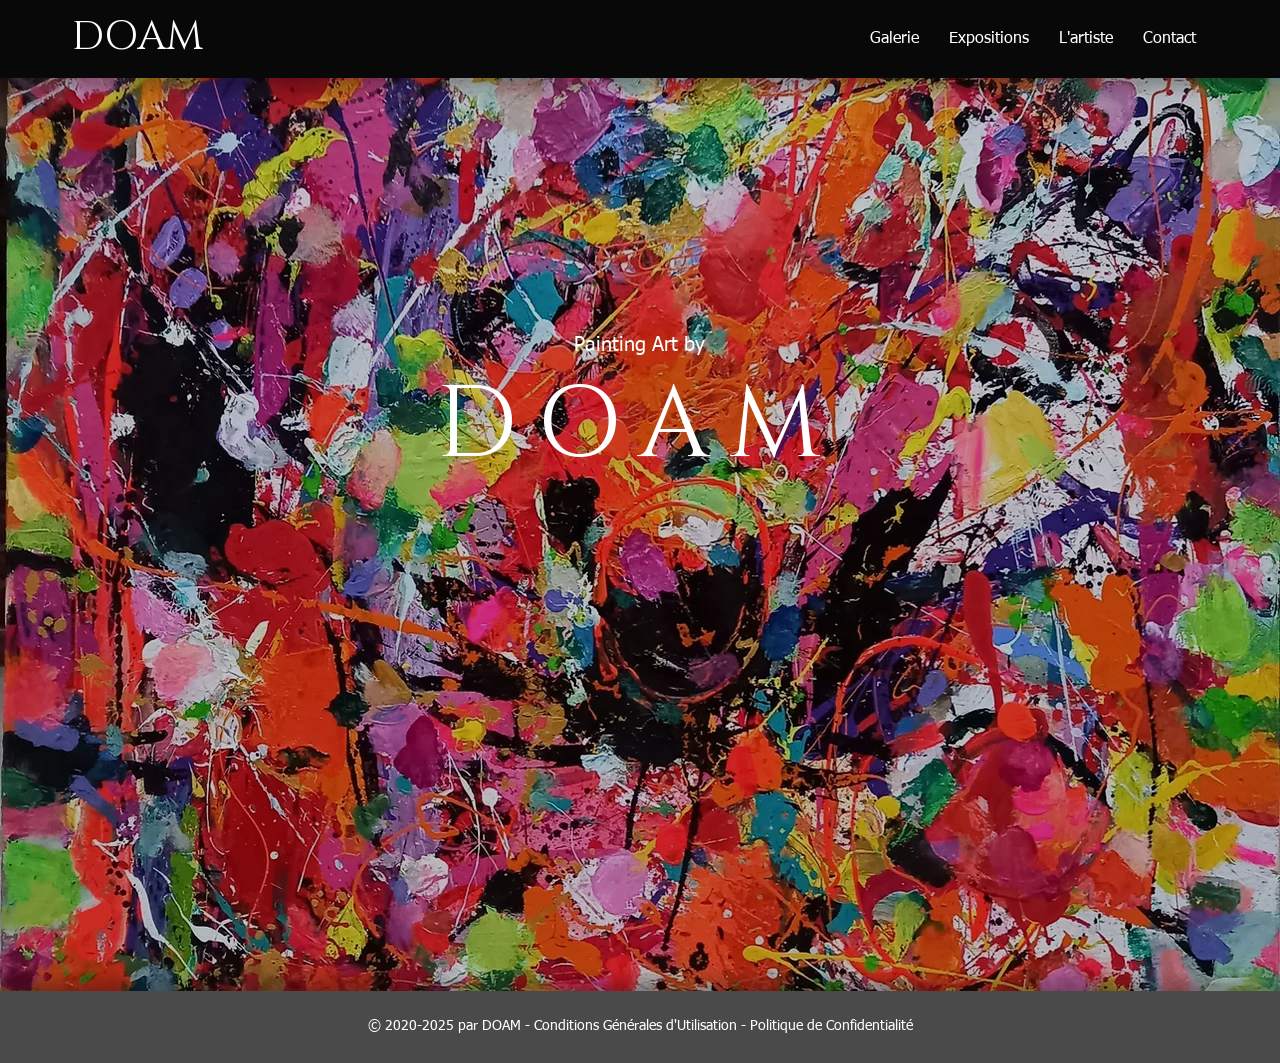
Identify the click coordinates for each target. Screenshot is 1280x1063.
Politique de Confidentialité (831, 1026)
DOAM (137, 37)
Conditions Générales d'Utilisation (635, 1026)
